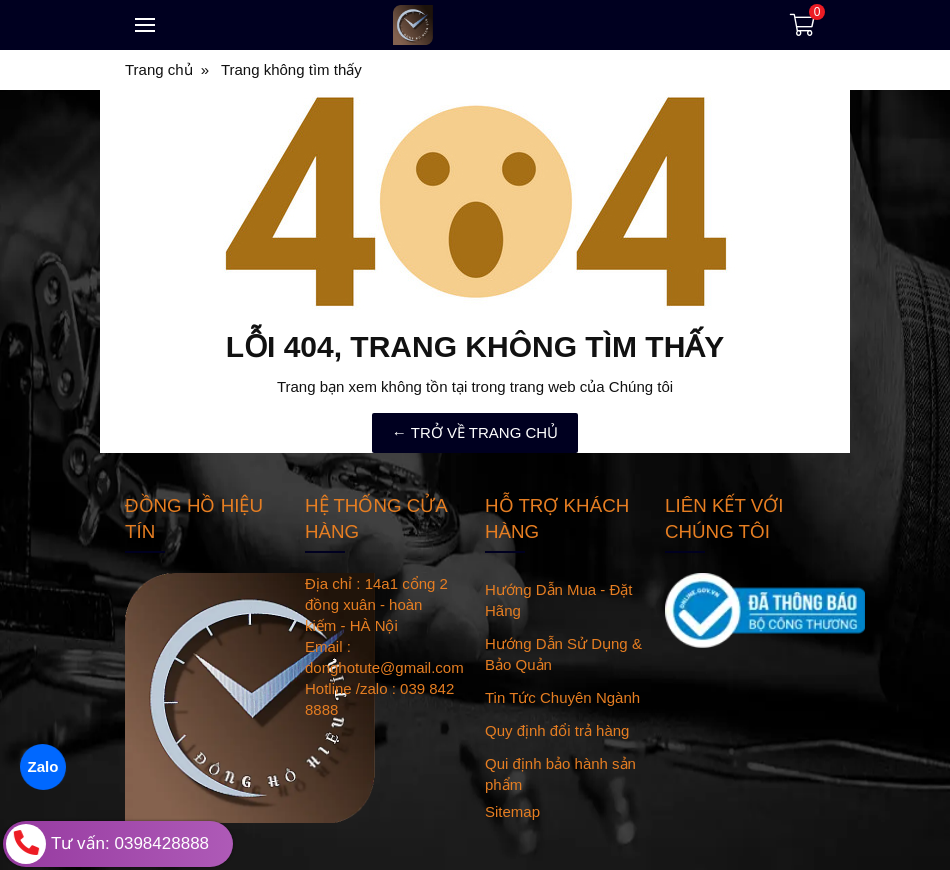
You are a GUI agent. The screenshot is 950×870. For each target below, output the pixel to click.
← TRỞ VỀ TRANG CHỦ (475, 432)
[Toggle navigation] (145, 25)
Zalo (42, 766)
